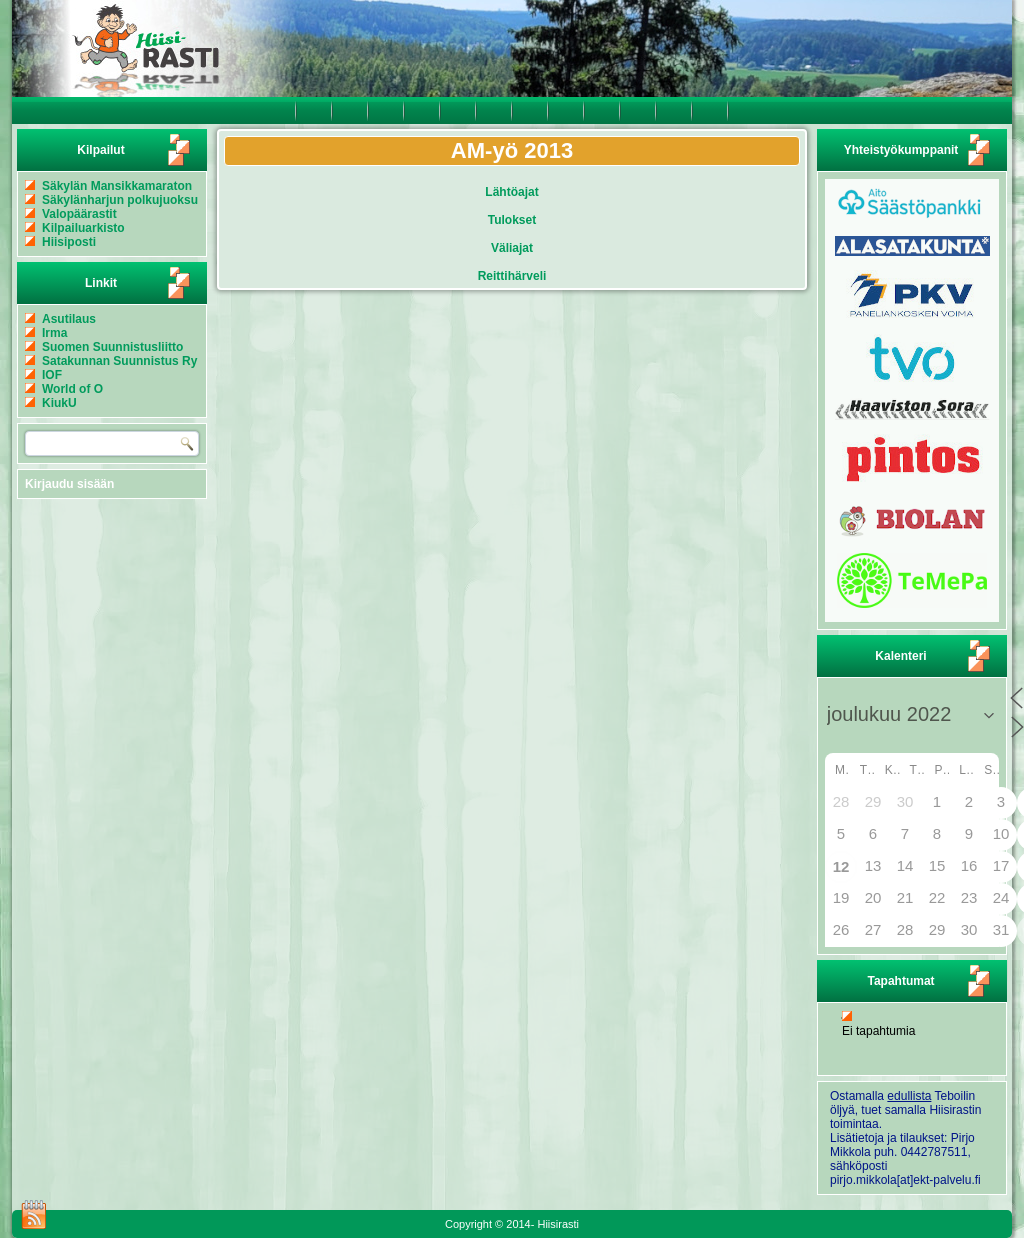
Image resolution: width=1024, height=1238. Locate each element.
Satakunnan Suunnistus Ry (119, 361)
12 (841, 866)
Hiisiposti (69, 242)
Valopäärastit (79, 214)
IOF (52, 375)
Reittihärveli (512, 276)
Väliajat (512, 248)
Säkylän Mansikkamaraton (117, 186)
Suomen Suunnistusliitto (112, 347)
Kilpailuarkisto (83, 228)
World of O (72, 389)
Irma (54, 333)
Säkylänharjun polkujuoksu (120, 200)
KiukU (59, 403)
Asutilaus (69, 319)
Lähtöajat (511, 192)
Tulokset (512, 220)
